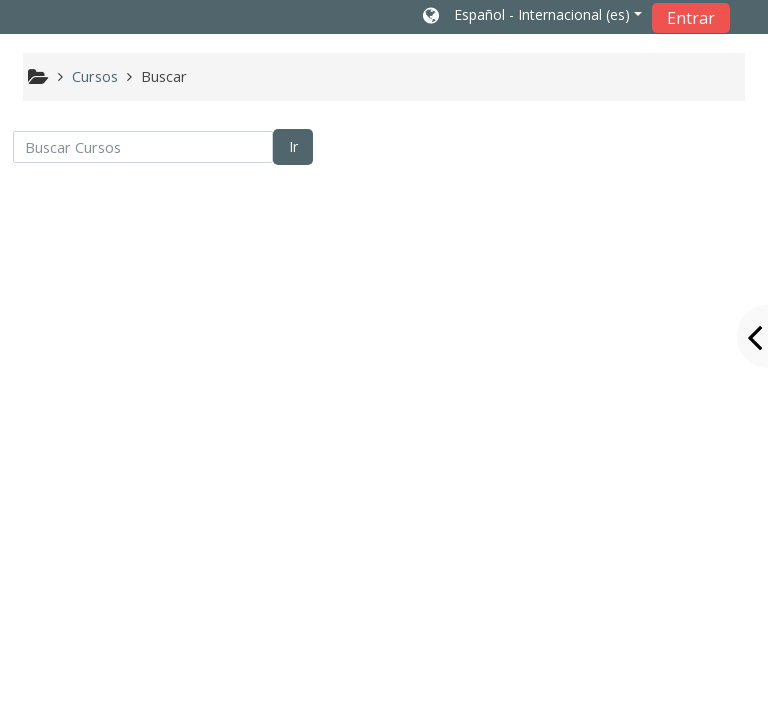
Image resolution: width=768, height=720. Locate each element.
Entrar (691, 18)
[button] (532, 17)
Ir (293, 146)
